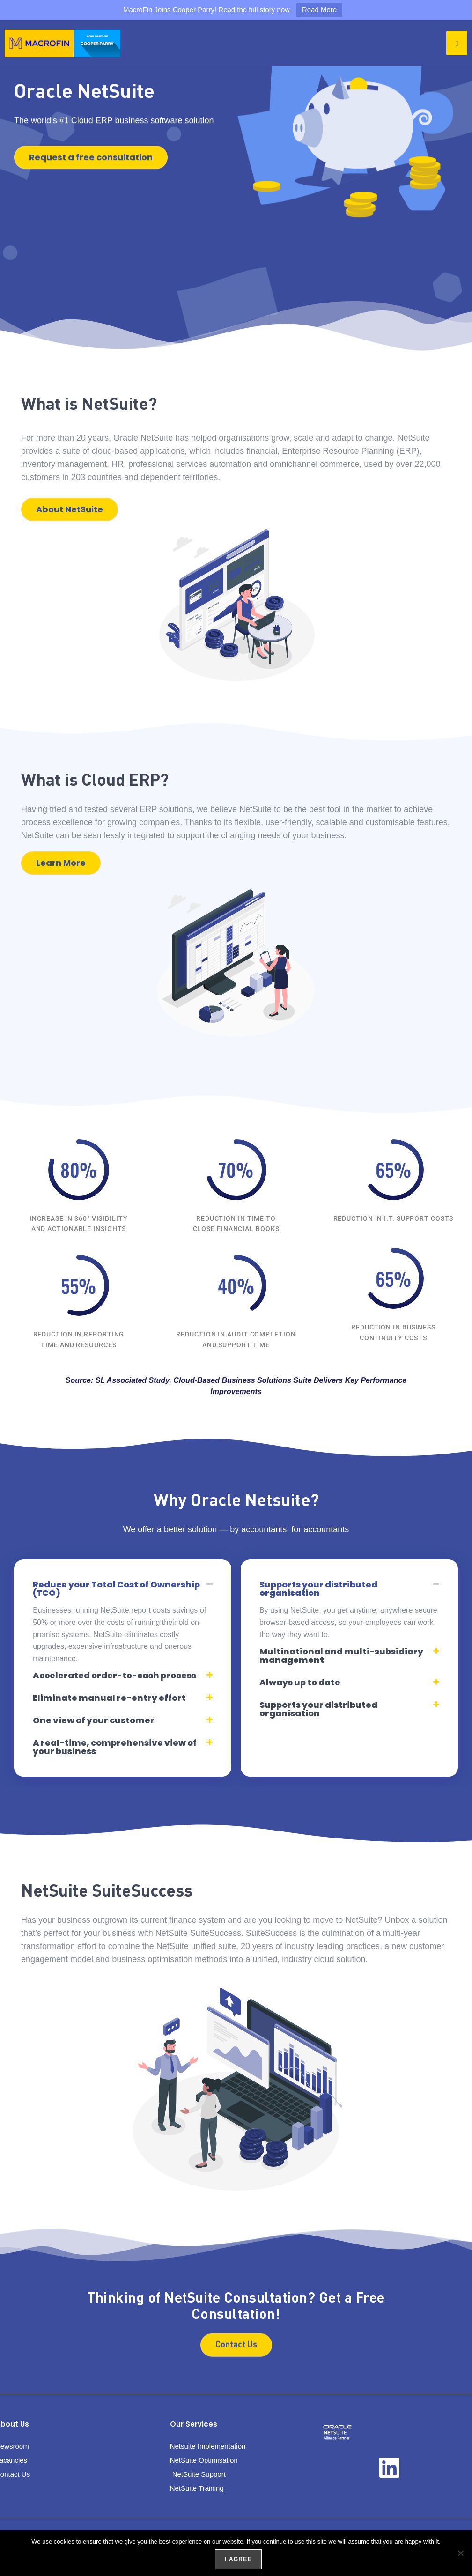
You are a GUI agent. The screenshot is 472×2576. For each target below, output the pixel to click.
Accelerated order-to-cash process (114, 1675)
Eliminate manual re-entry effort (109, 1698)
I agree (237, 2558)
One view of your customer (94, 1720)
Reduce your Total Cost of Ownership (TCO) (116, 1589)
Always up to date (299, 1682)
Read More (319, 10)
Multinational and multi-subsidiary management (341, 1656)
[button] (123, 1588)
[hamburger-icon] (456, 43)
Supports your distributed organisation (318, 1589)
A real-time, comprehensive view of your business (115, 1747)
